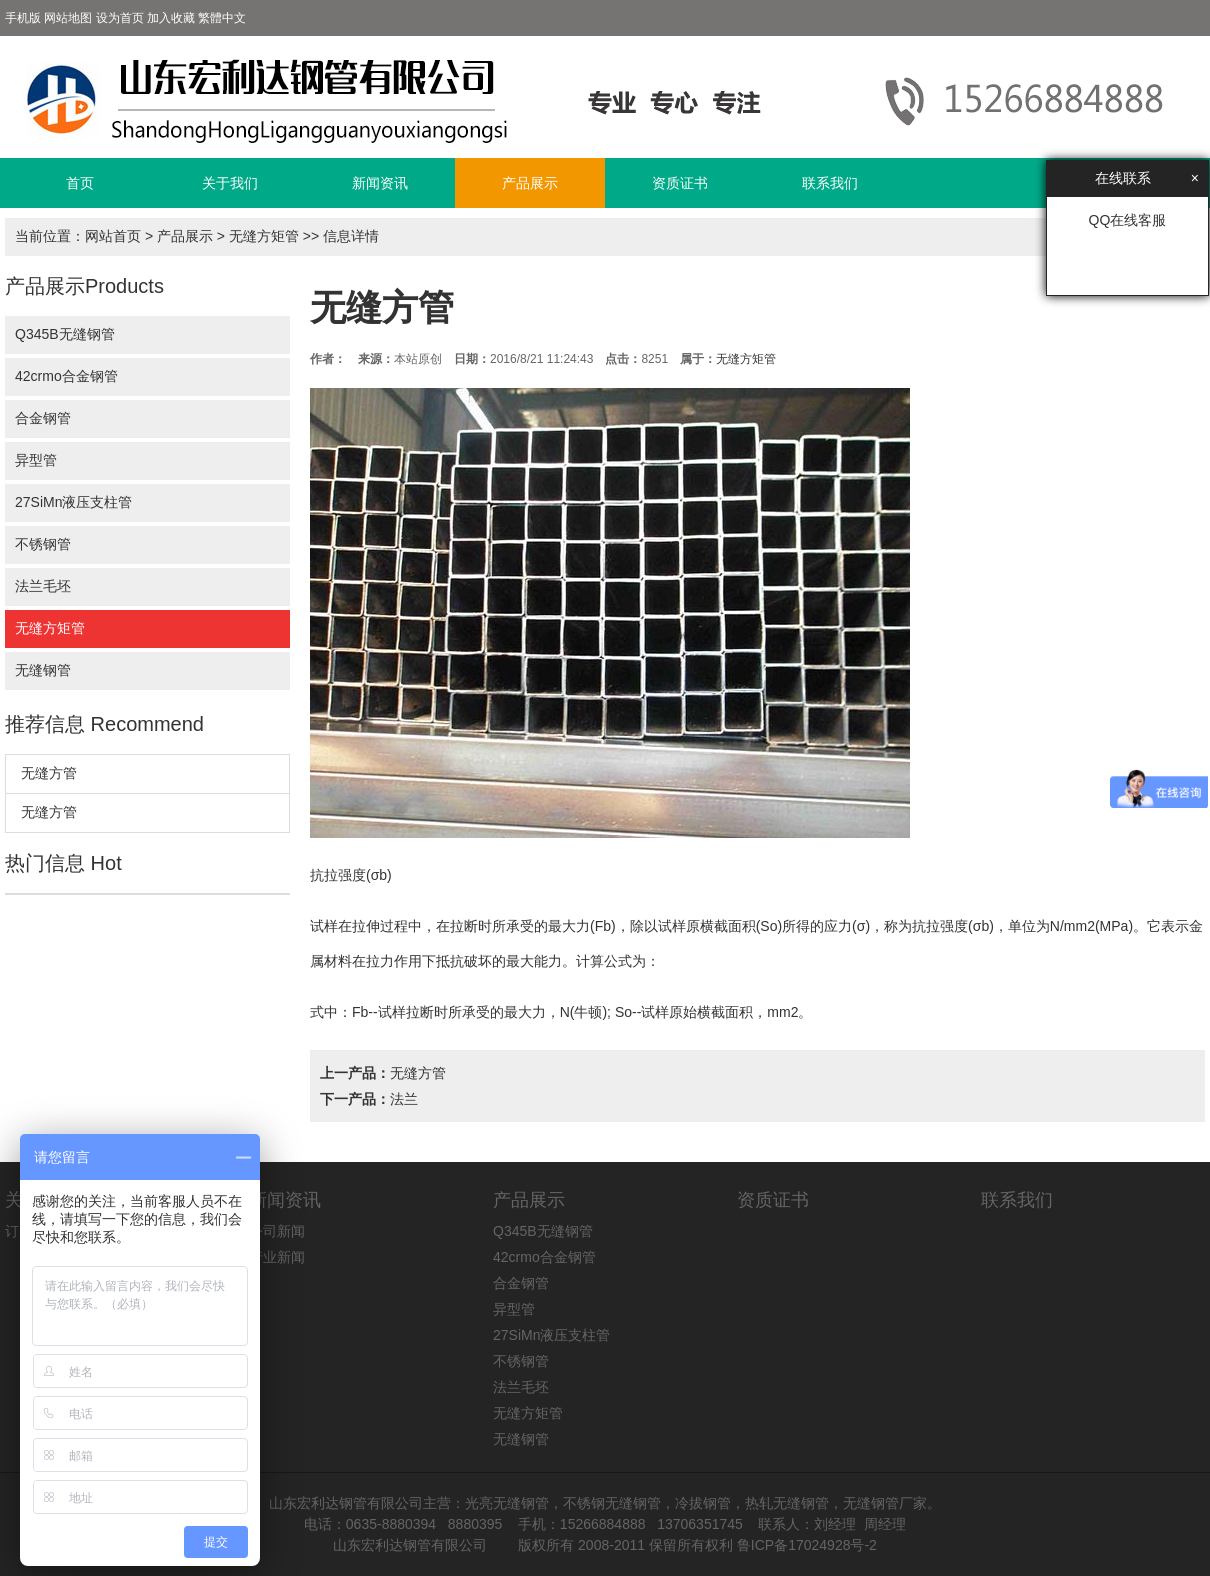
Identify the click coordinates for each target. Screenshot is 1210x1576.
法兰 (404, 1099)
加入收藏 (171, 18)
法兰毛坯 (43, 586)
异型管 (36, 460)
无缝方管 (49, 773)
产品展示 (530, 183)
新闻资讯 (380, 183)
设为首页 (120, 18)
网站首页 (113, 236)
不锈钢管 (43, 544)
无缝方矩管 (264, 236)
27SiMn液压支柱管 (73, 502)
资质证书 (680, 183)
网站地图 (68, 18)
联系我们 (830, 183)
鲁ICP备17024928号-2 (807, 1545)
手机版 (23, 18)
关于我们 (230, 183)
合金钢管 (43, 418)
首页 (80, 183)
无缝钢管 (43, 670)
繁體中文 (222, 18)
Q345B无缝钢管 (65, 334)
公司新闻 (277, 1231)
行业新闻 (277, 1257)
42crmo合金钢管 (66, 376)
